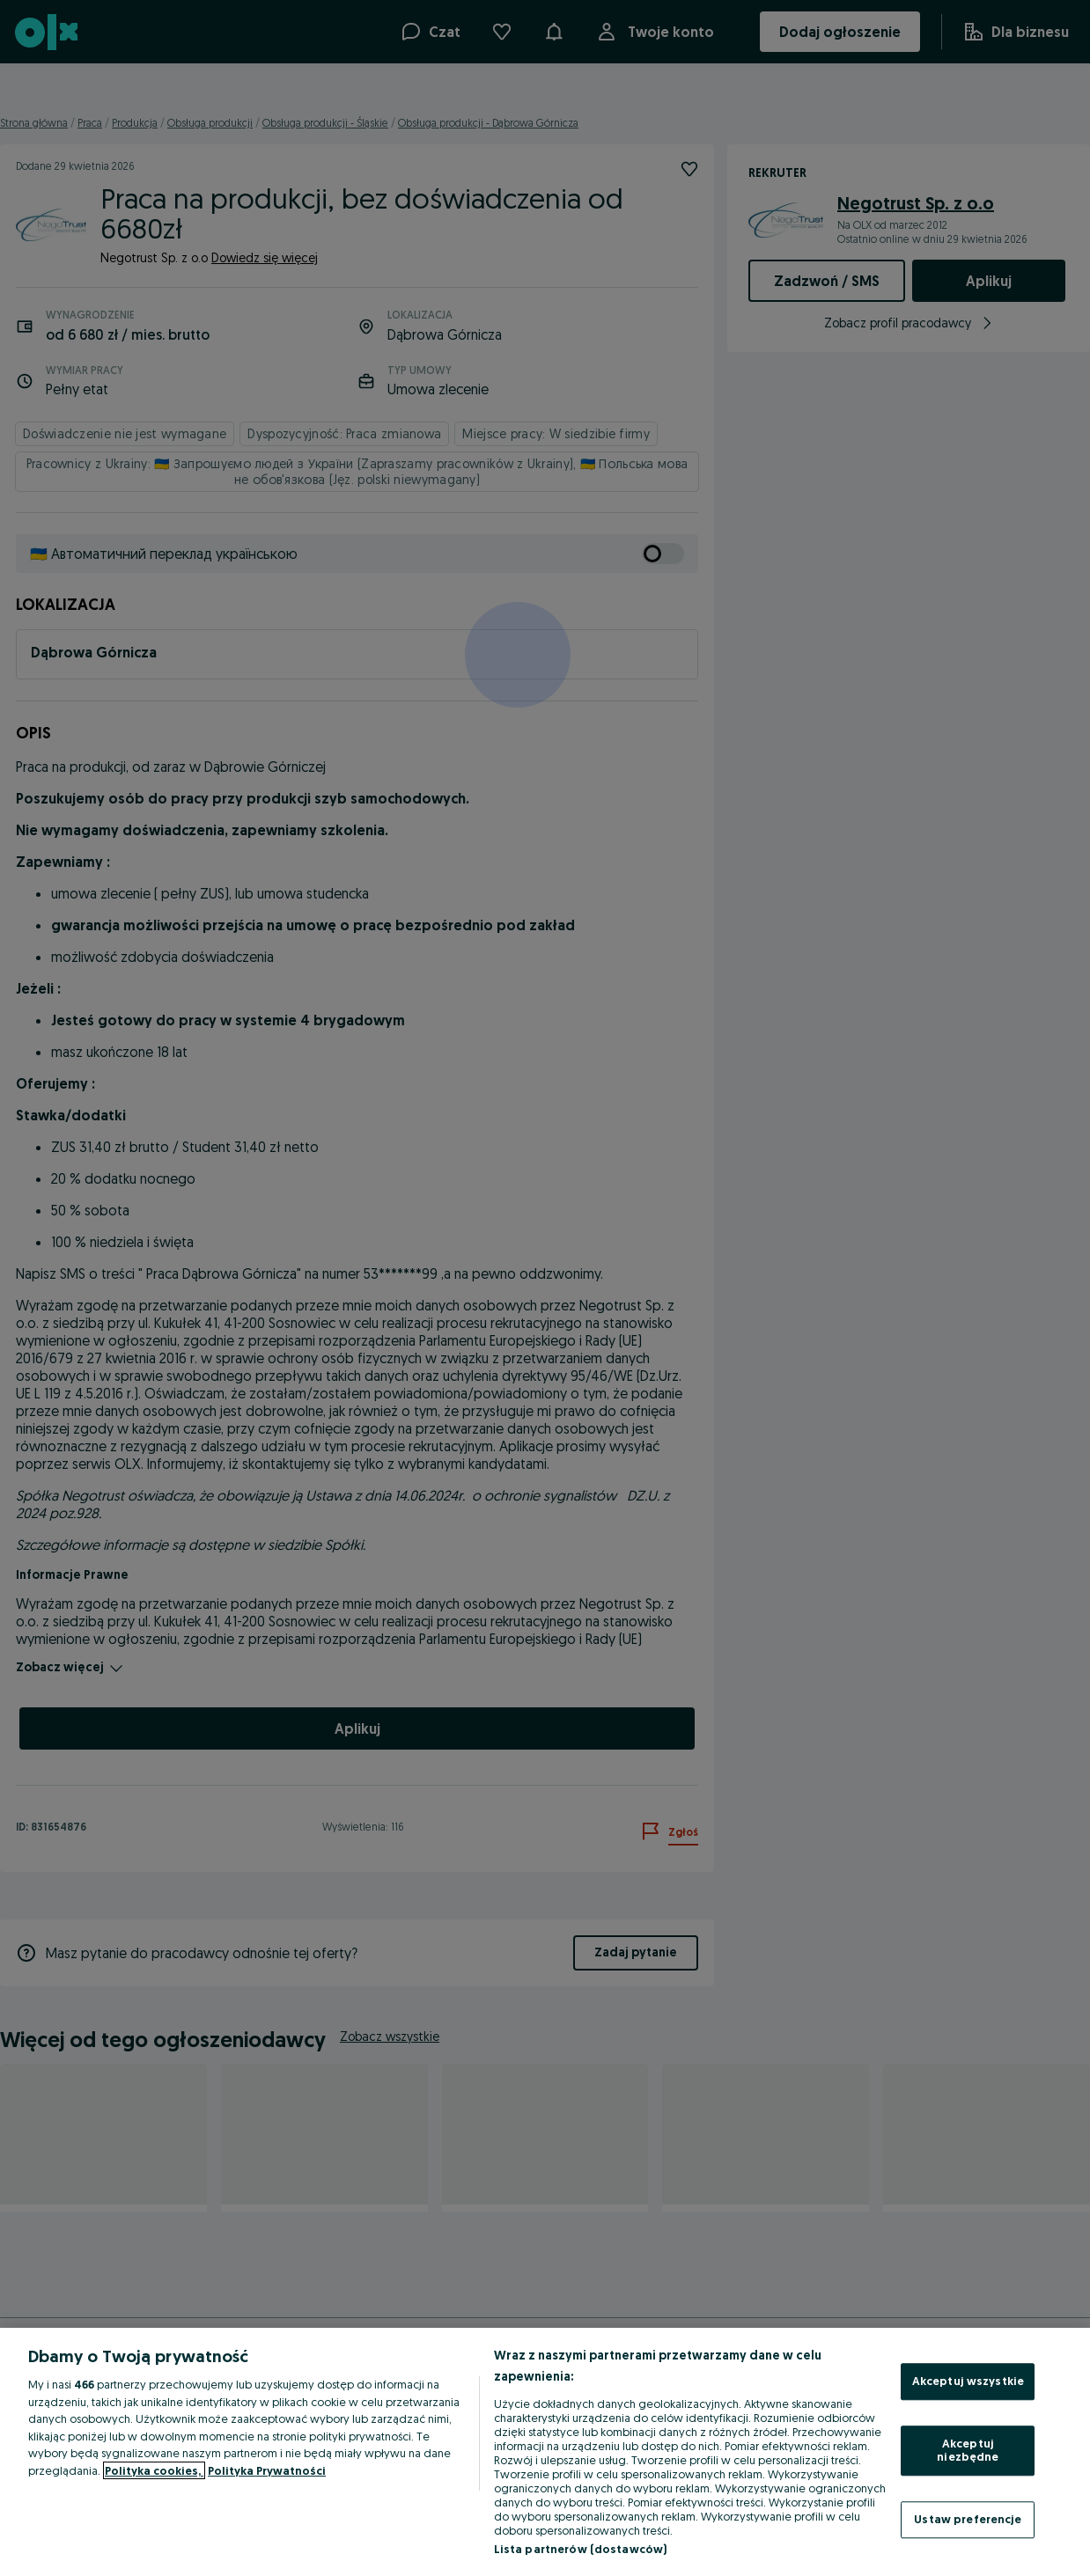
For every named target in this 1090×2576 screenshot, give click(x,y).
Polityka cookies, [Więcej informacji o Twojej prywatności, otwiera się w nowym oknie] (154, 2470)
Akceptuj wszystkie (968, 2381)
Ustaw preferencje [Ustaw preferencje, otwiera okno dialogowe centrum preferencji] (967, 2519)
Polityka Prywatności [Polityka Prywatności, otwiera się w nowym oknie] (267, 2470)
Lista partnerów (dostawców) (580, 2549)
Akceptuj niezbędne (967, 2450)
